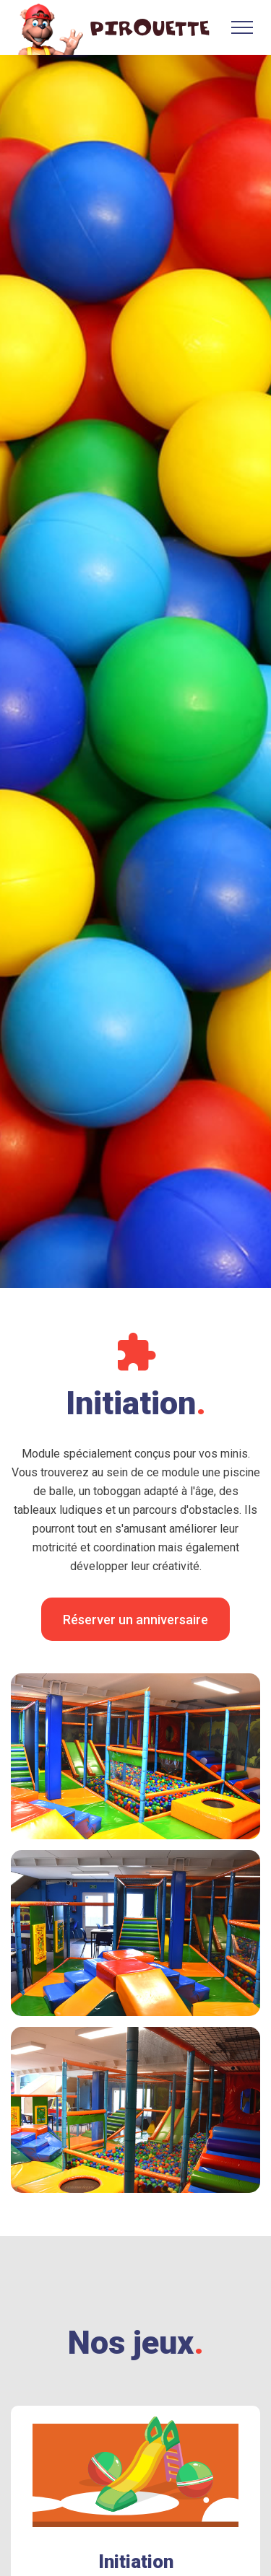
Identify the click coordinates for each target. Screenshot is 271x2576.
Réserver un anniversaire (135, 1619)
